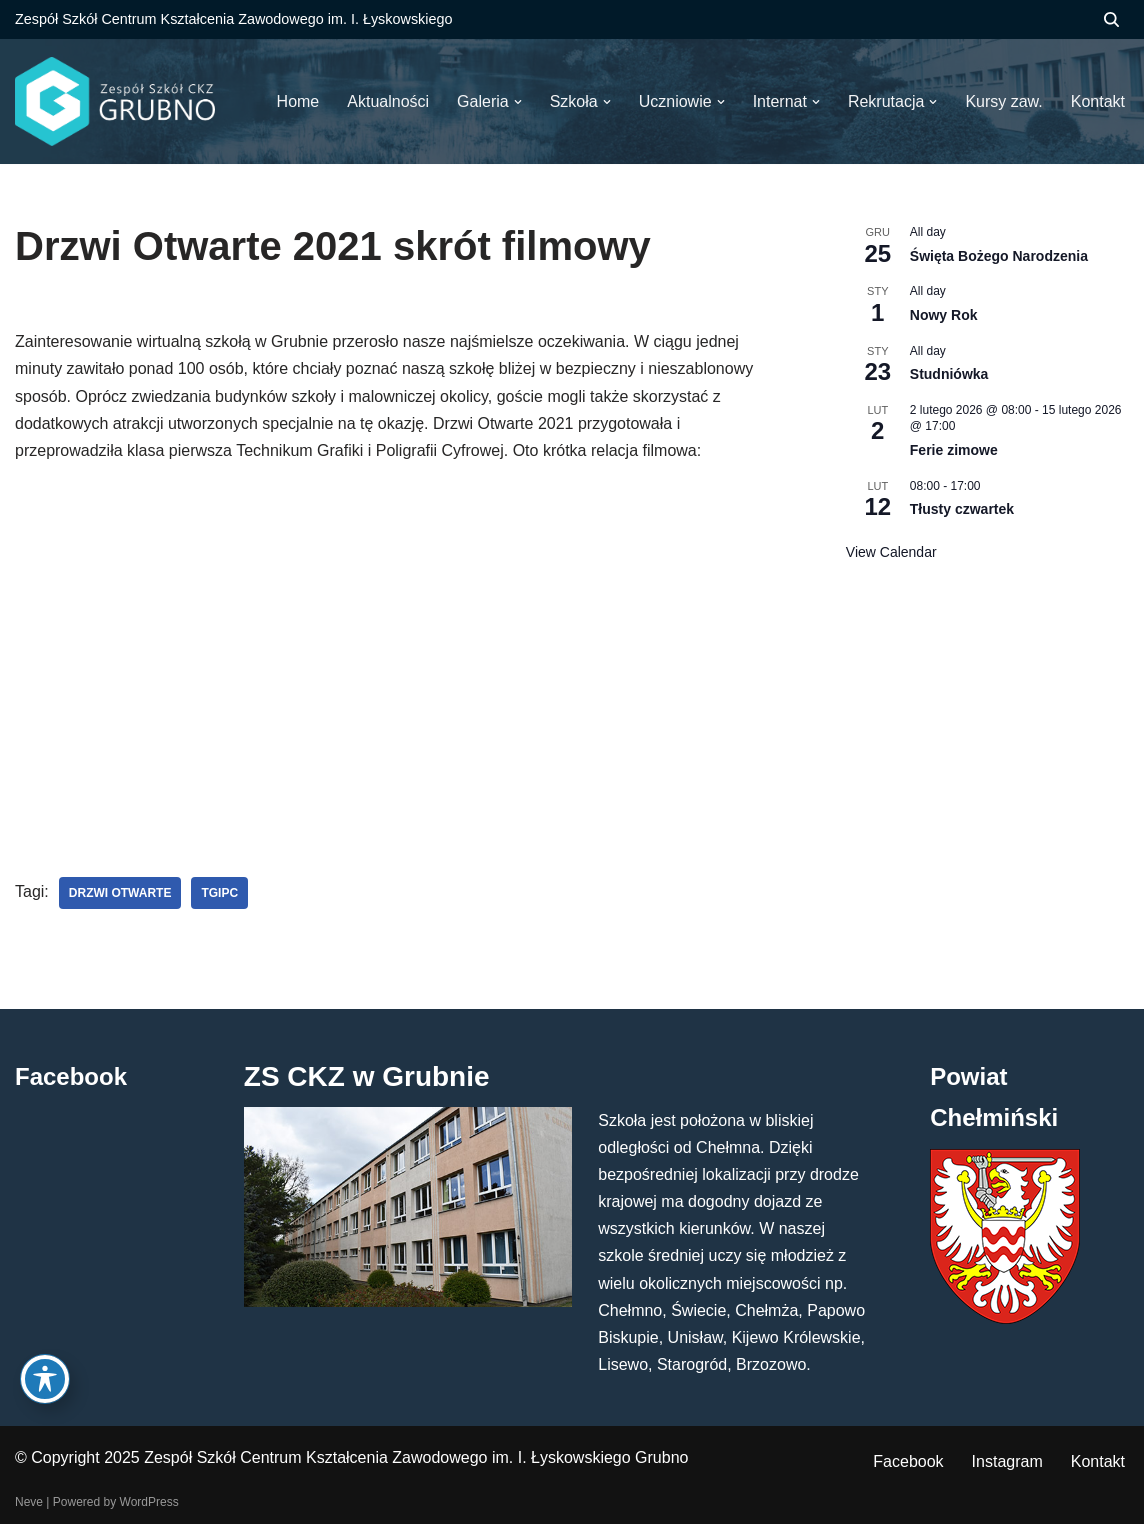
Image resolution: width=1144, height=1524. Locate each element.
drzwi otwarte (120, 893)
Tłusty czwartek (962, 509)
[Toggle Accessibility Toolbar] (45, 1379)
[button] (518, 102)
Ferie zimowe (954, 450)
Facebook (908, 1461)
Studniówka (949, 374)
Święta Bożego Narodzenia (999, 256)
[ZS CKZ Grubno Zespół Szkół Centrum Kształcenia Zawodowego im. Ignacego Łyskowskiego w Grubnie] (115, 101)
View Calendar (891, 552)
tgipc (219, 893)
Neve (29, 1502)
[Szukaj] (1111, 19)
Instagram (1007, 1461)
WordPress (149, 1502)
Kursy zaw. (1003, 101)
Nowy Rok (944, 315)
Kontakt (1098, 1461)
